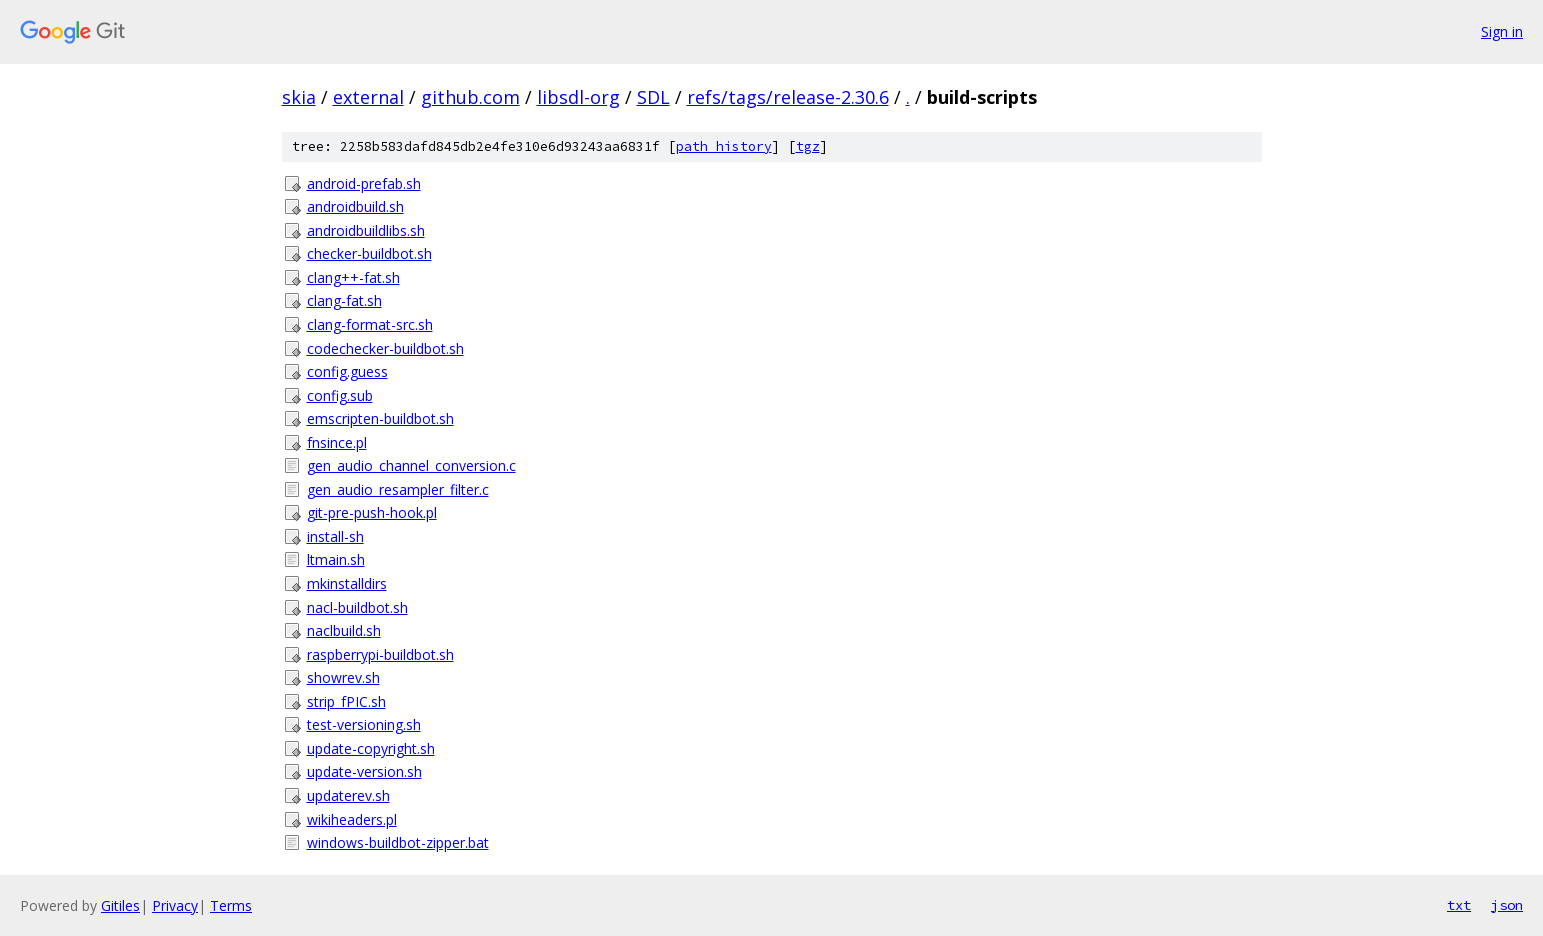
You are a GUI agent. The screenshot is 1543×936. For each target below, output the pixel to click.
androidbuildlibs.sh (366, 230)
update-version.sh (364, 771)
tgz (808, 146)
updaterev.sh (348, 795)
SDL (653, 97)
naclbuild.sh (344, 630)
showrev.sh (343, 677)
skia (299, 97)
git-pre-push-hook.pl (372, 512)
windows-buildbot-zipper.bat (398, 842)
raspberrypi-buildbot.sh (380, 654)
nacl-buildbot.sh (357, 607)
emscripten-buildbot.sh (380, 418)
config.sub (340, 395)
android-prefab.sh (364, 183)
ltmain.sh (336, 559)
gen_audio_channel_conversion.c (411, 465)
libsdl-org (578, 97)
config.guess (347, 371)
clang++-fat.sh (353, 277)
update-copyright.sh (371, 748)
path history (724, 146)
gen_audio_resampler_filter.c (398, 489)
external (368, 97)
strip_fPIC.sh (346, 701)
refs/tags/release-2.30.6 (788, 97)
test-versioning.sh (364, 724)
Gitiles (120, 905)
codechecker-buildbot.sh (385, 348)
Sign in (1502, 31)
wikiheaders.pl (352, 819)
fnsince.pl (337, 442)
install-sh (335, 536)
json (1507, 905)
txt (1459, 905)
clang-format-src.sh (370, 324)
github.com (470, 97)
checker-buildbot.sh (369, 253)
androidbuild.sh (355, 206)
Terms (231, 905)
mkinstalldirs (347, 583)
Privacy (175, 905)
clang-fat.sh (344, 300)
